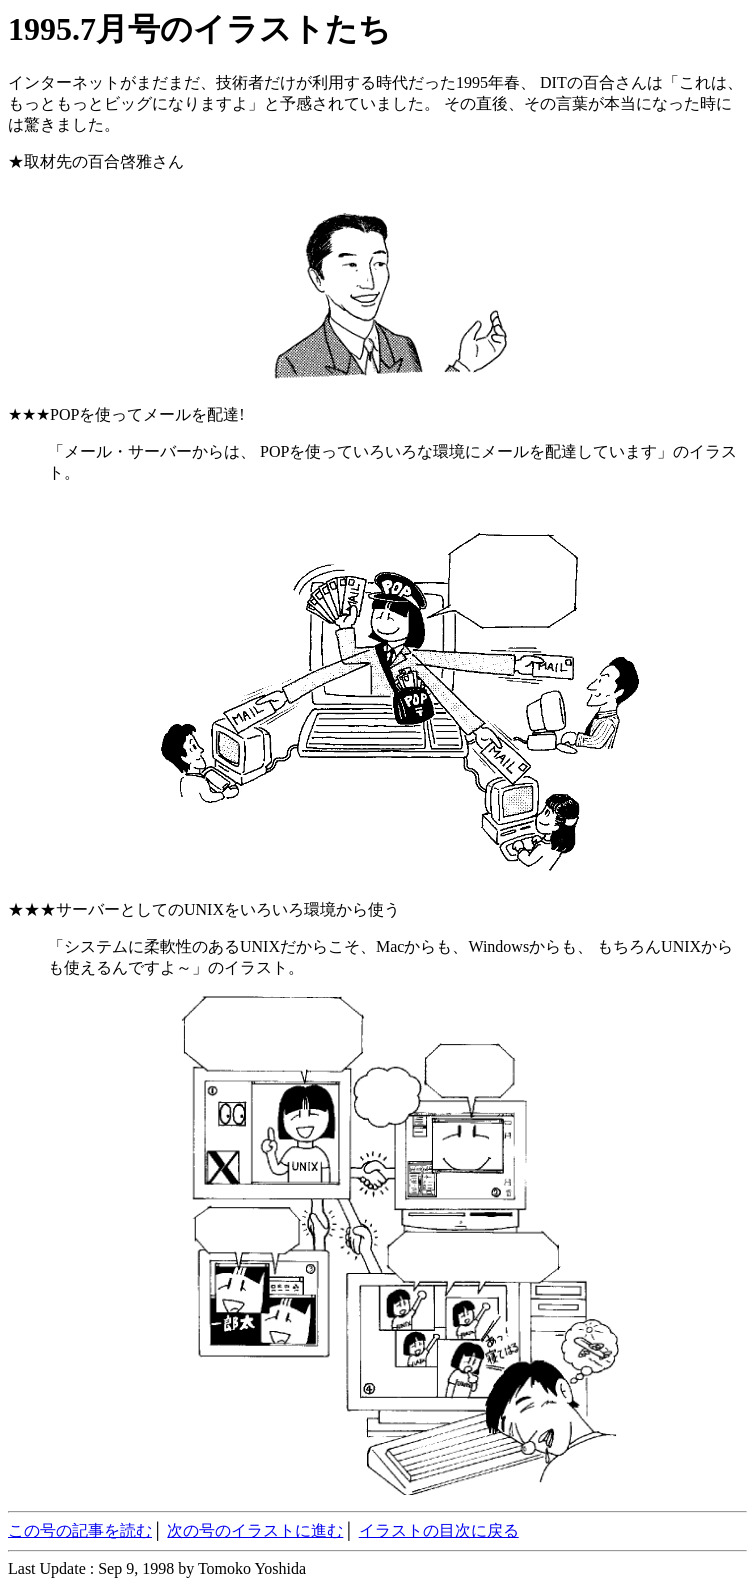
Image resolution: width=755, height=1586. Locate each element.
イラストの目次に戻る (439, 1530)
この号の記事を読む (80, 1530)
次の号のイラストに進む (255, 1530)
